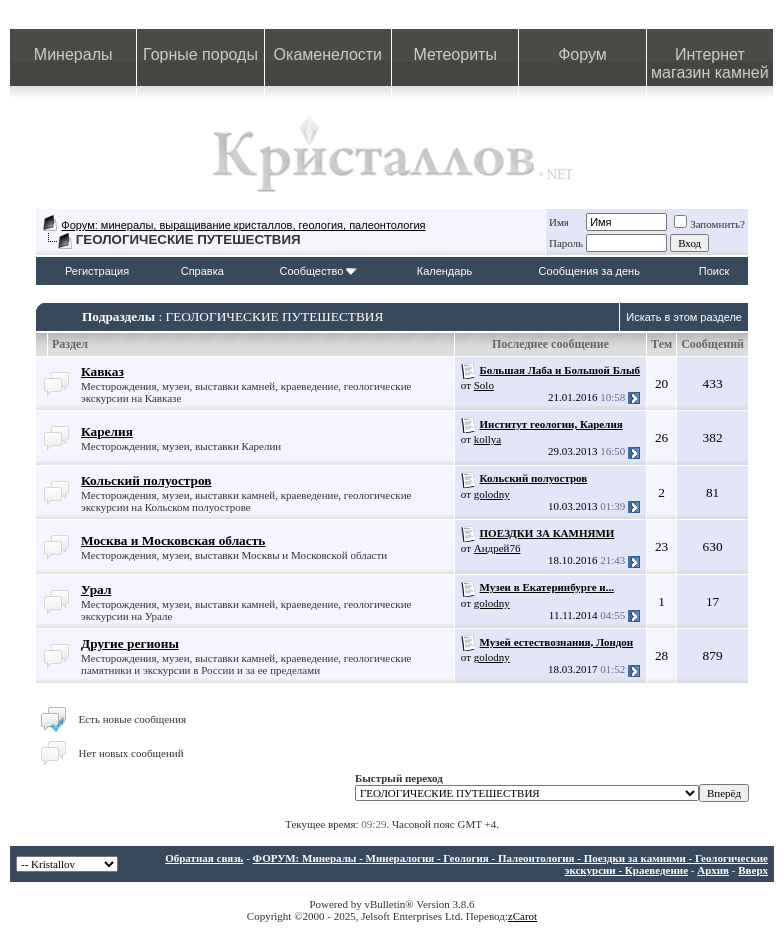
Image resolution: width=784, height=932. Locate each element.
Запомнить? (709, 224)
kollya (488, 439)
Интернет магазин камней (710, 63)
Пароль (566, 243)
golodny (492, 494)
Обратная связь (204, 858)
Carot (525, 916)
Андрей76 (497, 548)
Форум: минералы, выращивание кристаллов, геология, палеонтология (243, 225)
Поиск (714, 271)
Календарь (445, 271)
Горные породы (200, 54)
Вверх (753, 870)
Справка (202, 271)
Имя (559, 222)
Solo (484, 385)
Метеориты (454, 54)
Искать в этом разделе (684, 317)
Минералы (73, 54)
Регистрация (97, 271)
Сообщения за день (589, 271)
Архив (713, 870)
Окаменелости (328, 54)
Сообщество (318, 271)
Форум (582, 54)
